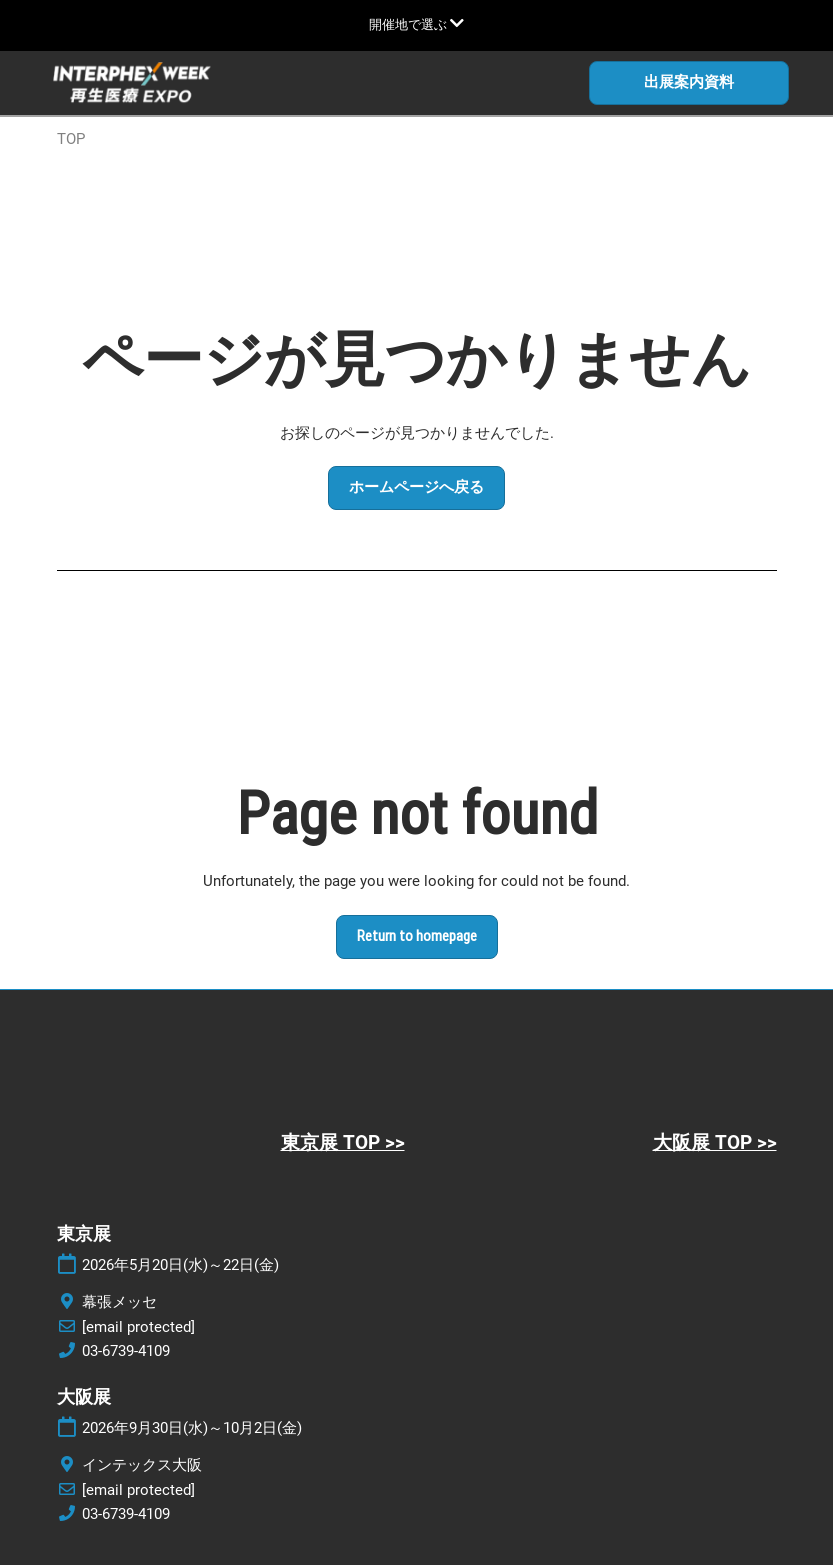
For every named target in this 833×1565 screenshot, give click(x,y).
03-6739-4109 (126, 1351)
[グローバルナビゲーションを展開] (416, 24)
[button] (689, 83)
